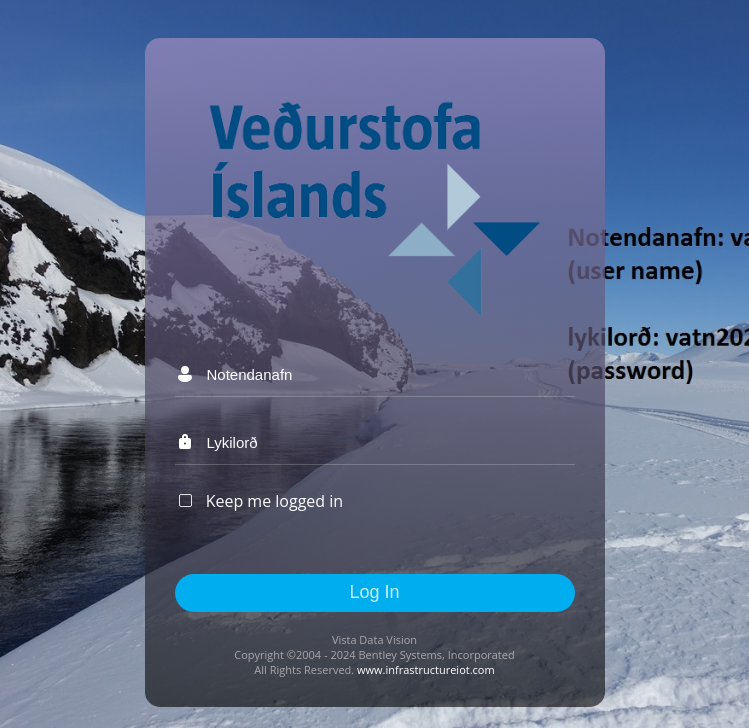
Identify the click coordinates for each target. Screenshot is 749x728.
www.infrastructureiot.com (426, 669)
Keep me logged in (274, 501)
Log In (374, 592)
